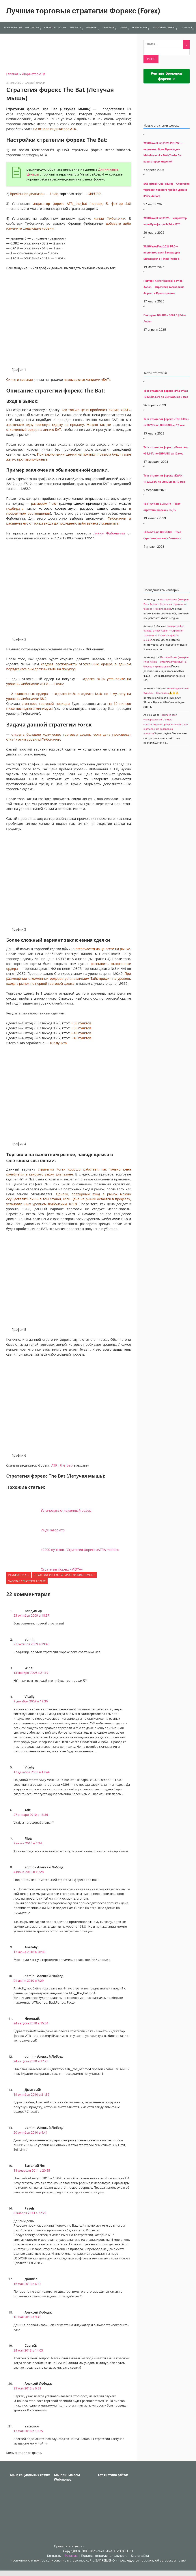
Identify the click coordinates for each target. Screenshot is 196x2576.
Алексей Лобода (35, 83)
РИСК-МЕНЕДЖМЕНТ (164, 27)
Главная (12, 74)
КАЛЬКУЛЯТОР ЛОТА (55, 27)
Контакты (54, 2555)
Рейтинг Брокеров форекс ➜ (166, 76)
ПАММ (123, 27)
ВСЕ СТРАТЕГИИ (13, 27)
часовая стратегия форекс (27, 1581)
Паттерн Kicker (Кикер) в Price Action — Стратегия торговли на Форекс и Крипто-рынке (163, 287)
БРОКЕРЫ (91, 27)
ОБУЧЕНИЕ (108, 27)
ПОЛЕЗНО (186, 27)
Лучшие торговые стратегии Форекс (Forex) (83, 10)
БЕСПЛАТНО (32, 27)
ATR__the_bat (61, 1465)
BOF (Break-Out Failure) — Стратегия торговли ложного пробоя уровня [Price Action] (166, 190)
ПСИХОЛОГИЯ (140, 27)
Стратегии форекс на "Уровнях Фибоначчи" (64, 1575)
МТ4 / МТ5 (75, 27)
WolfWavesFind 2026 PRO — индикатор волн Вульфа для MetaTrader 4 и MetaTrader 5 (161, 252)
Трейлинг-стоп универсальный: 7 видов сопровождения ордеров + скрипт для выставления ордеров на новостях (165, 724)
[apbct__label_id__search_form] (166, 51)
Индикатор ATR (33, 74)
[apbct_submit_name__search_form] (151, 59)
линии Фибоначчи (109, 533)
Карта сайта (140, 2555)
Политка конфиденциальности (104, 2555)
